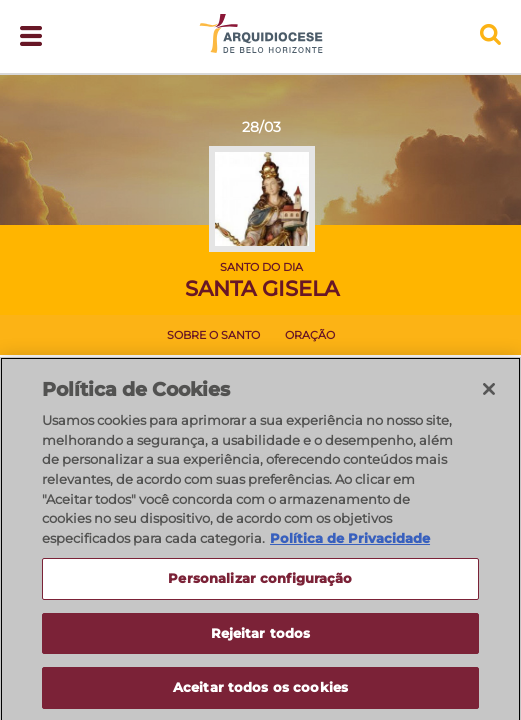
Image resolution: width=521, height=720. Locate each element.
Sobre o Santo (213, 335)
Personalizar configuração (260, 583)
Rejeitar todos (261, 638)
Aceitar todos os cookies (260, 693)
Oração (310, 335)
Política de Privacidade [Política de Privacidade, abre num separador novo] (350, 543)
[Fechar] (489, 394)
